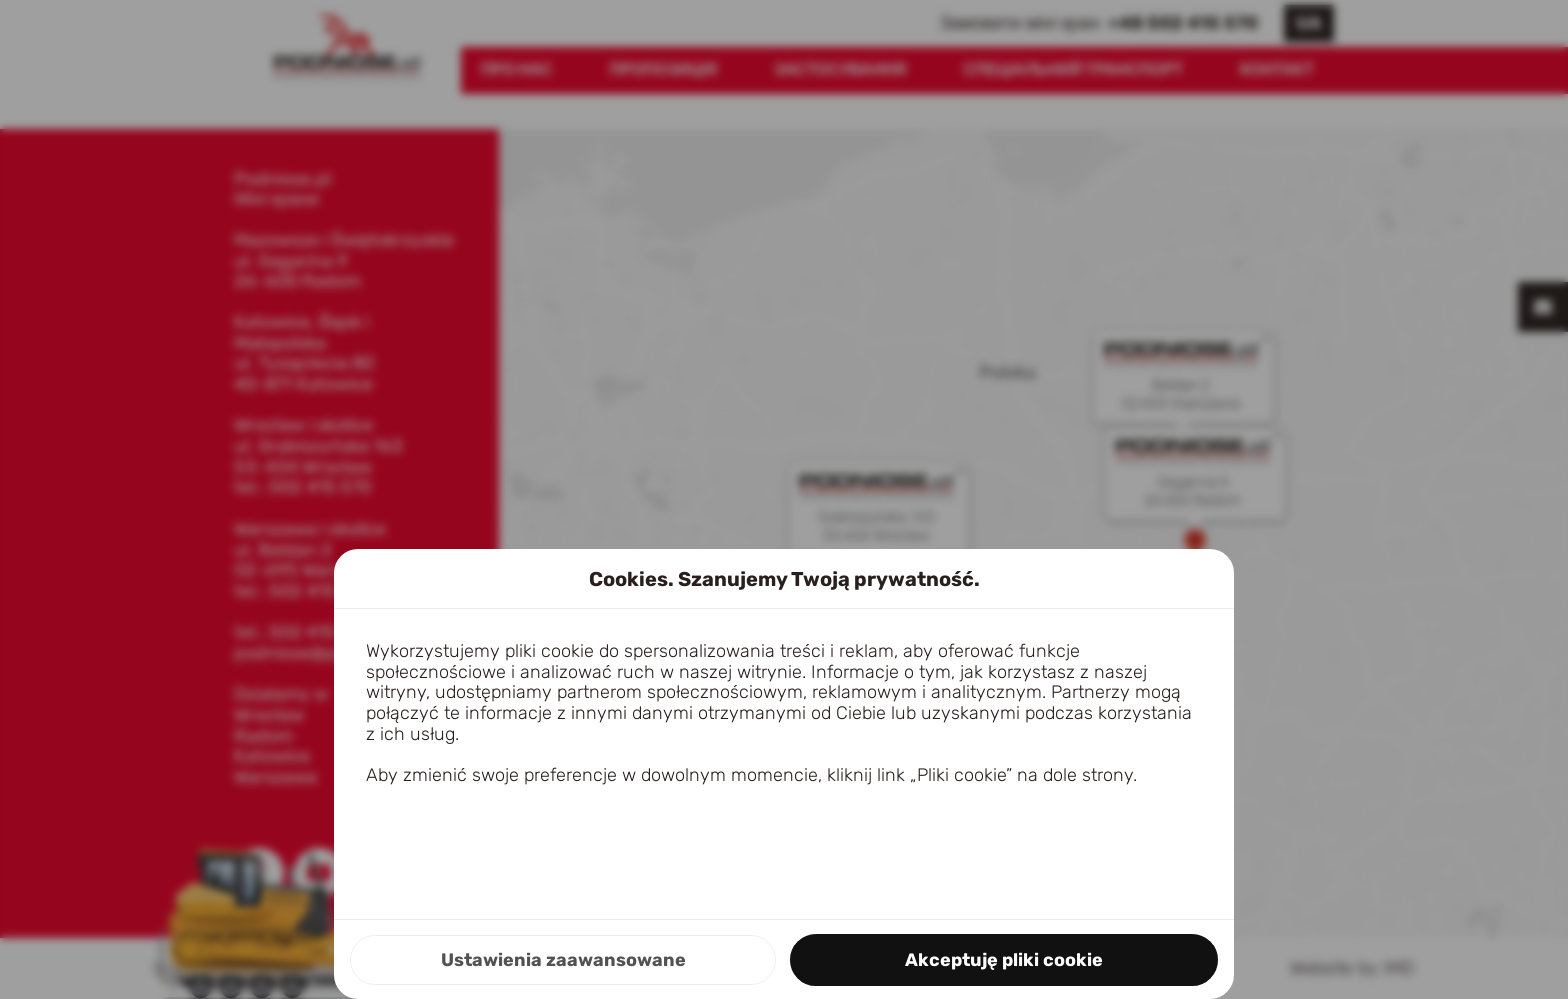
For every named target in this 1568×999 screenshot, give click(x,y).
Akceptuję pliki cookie (1004, 960)
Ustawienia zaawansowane (563, 960)
